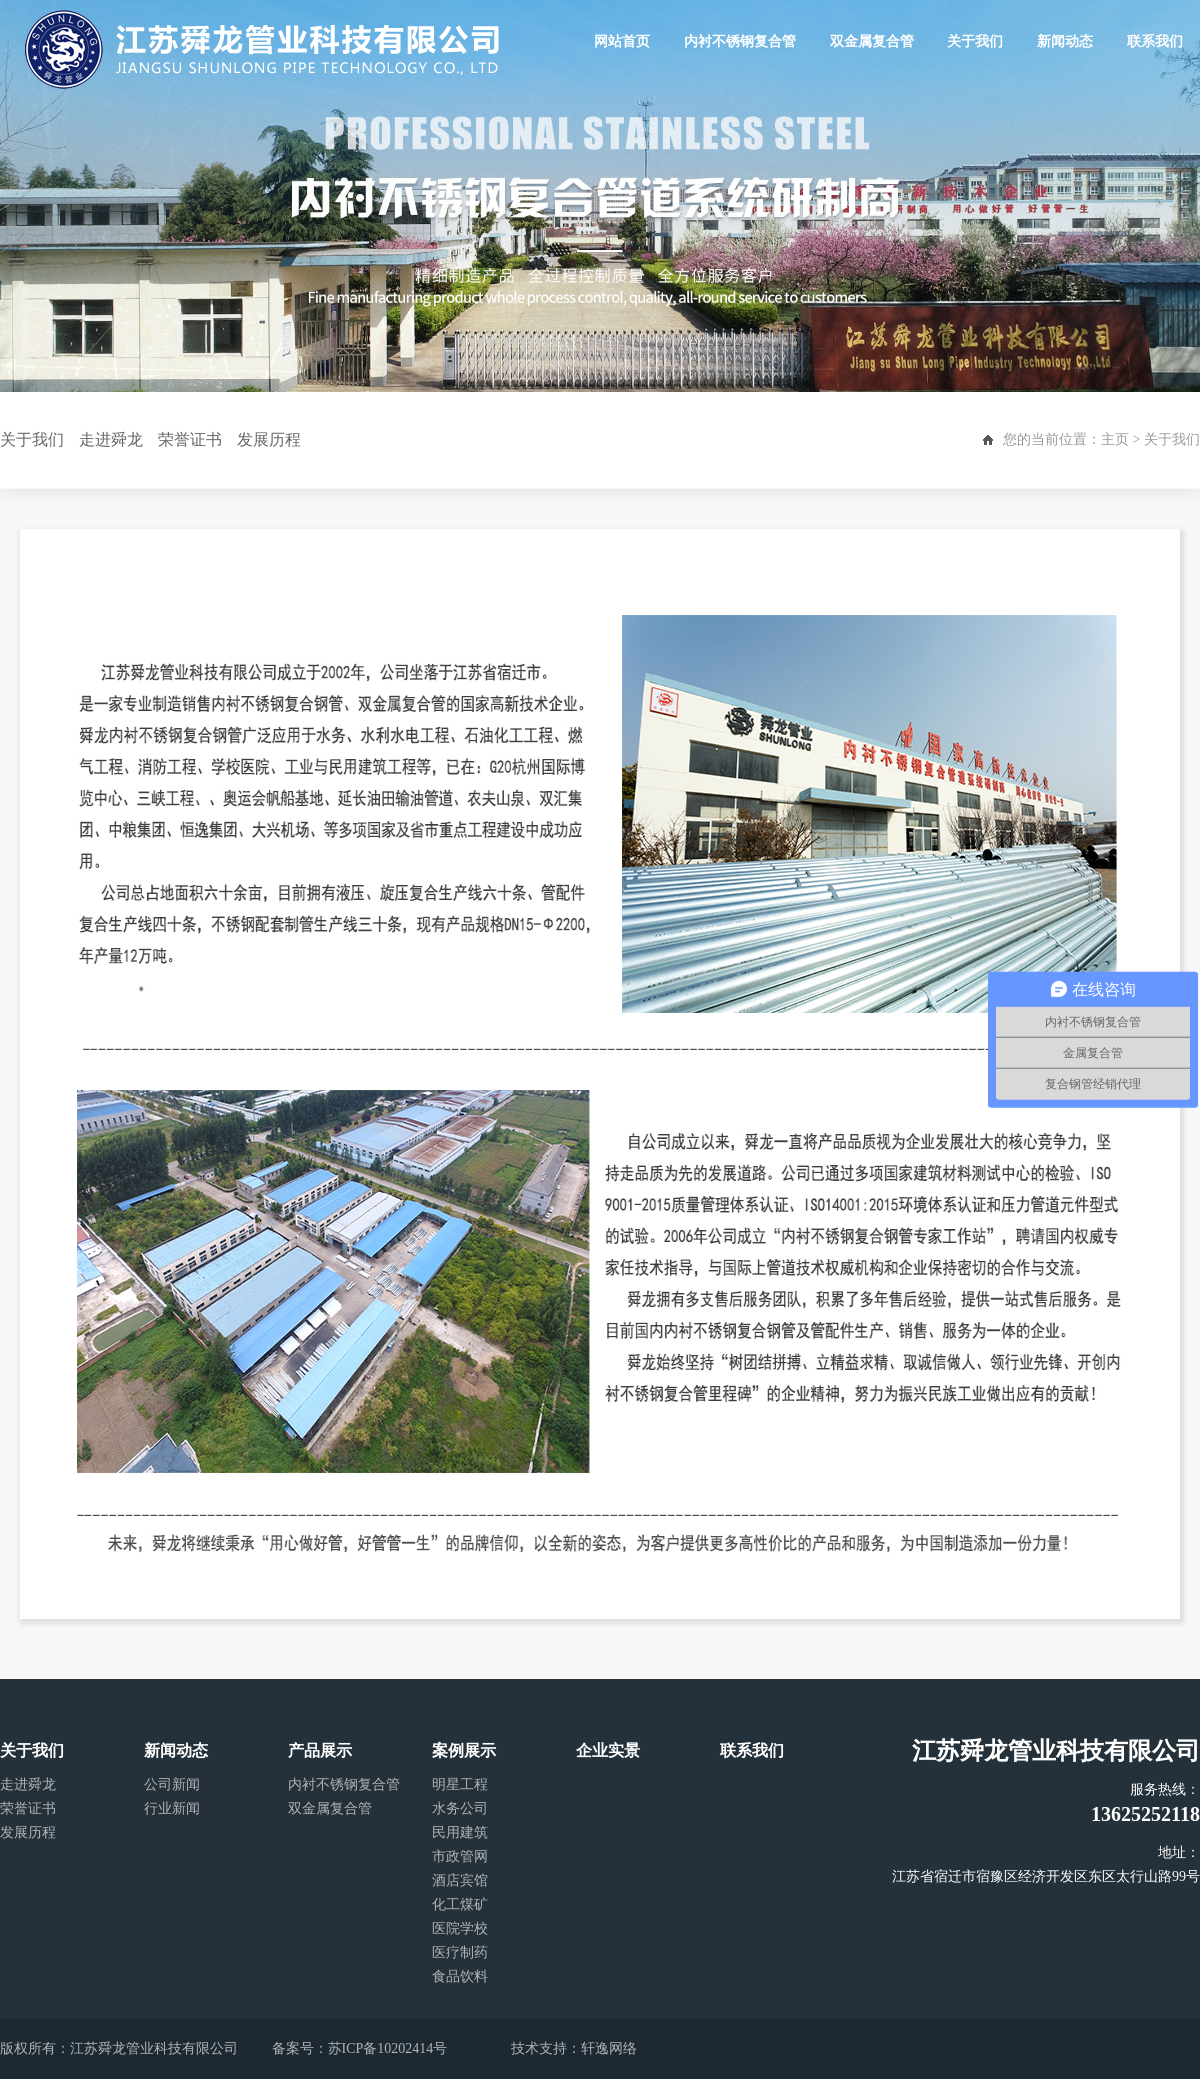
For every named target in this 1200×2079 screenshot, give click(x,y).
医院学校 (460, 1928)
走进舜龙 (111, 439)
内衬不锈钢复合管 (740, 41)
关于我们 (976, 41)
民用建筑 (460, 1832)
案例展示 (464, 1750)
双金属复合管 (872, 41)
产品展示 (320, 1750)
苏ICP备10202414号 (388, 2048)
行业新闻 (172, 1808)
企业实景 (608, 1750)
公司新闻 (172, 1784)
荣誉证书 (190, 439)
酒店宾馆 (460, 1880)
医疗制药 (460, 1952)
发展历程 (269, 439)
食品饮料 (460, 1976)
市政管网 (460, 1856)
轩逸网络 (609, 2048)
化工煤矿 (460, 1904)
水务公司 (460, 1808)
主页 (1115, 439)
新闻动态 (1065, 41)
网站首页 (623, 41)
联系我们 (1155, 41)
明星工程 (460, 1784)
